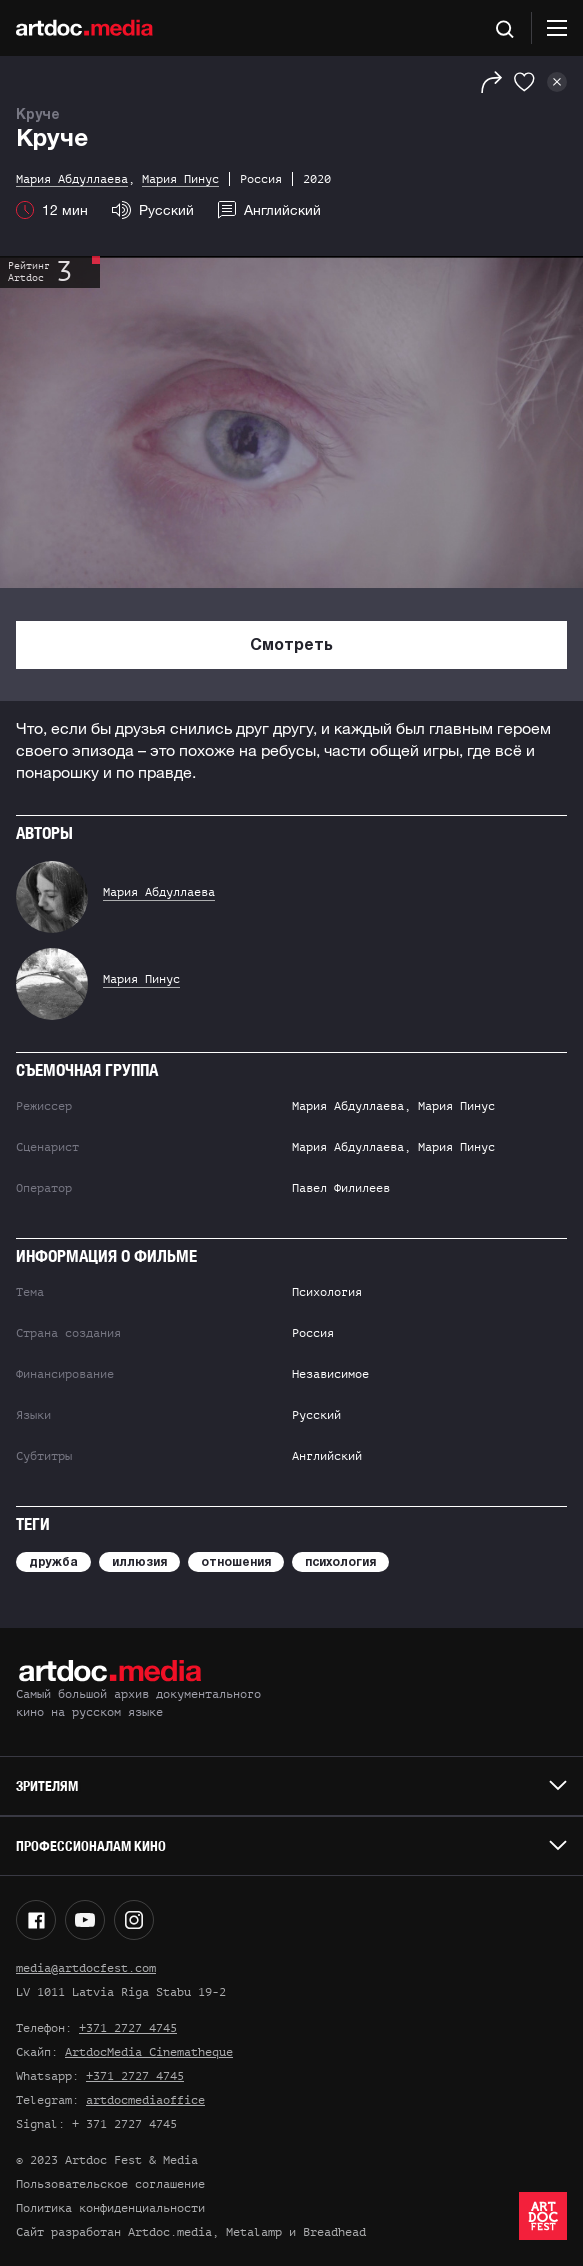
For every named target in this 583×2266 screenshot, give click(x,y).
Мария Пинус (141, 979)
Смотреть (291, 646)
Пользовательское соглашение (110, 2184)
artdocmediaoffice (145, 2100)
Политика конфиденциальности (110, 2208)
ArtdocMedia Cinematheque (149, 2052)
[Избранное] (524, 82)
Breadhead (334, 2232)
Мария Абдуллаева (159, 892)
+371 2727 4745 (128, 2028)
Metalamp (254, 2232)
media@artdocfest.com (86, 1968)
